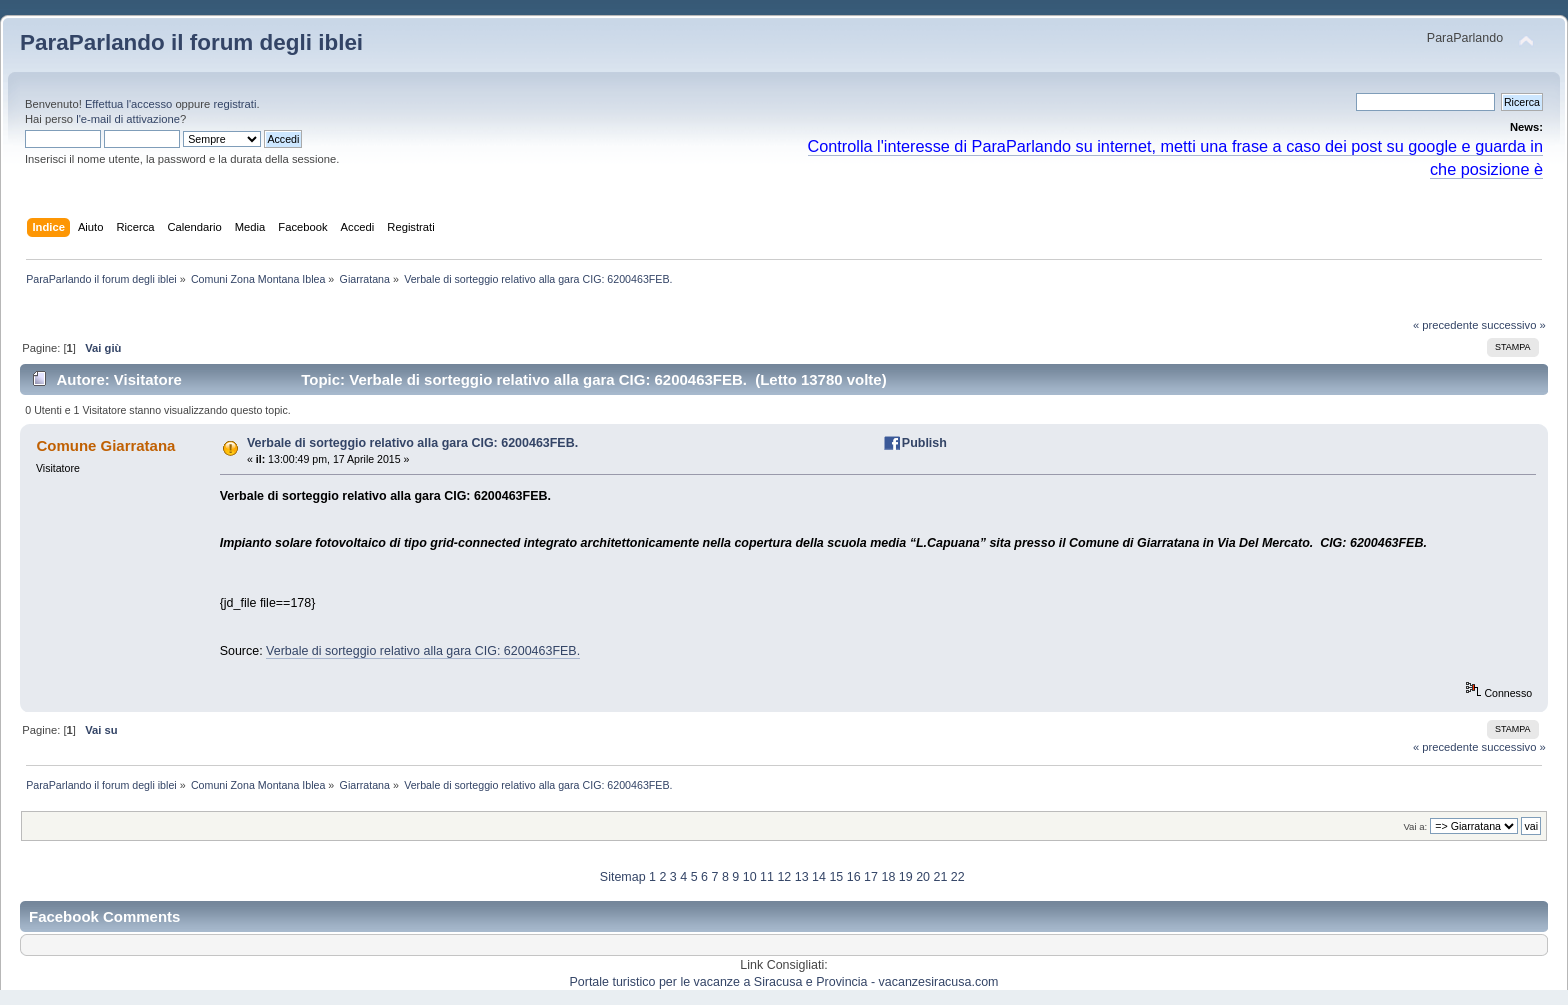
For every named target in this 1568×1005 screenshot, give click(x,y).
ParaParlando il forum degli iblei (191, 42)
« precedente (1446, 325)
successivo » (1514, 325)
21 (940, 877)
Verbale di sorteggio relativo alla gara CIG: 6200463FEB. (412, 443)
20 (923, 877)
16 (854, 877)
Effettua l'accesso (128, 104)
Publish (924, 443)
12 (784, 877)
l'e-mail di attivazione (128, 119)
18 (888, 877)
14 (819, 877)
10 (750, 877)
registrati (234, 104)
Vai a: (1415, 826)
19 (906, 877)
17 (871, 877)
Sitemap (623, 877)
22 (958, 877)
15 (836, 877)
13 (802, 877)
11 (767, 877)
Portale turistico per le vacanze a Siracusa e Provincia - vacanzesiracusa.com (784, 982)
